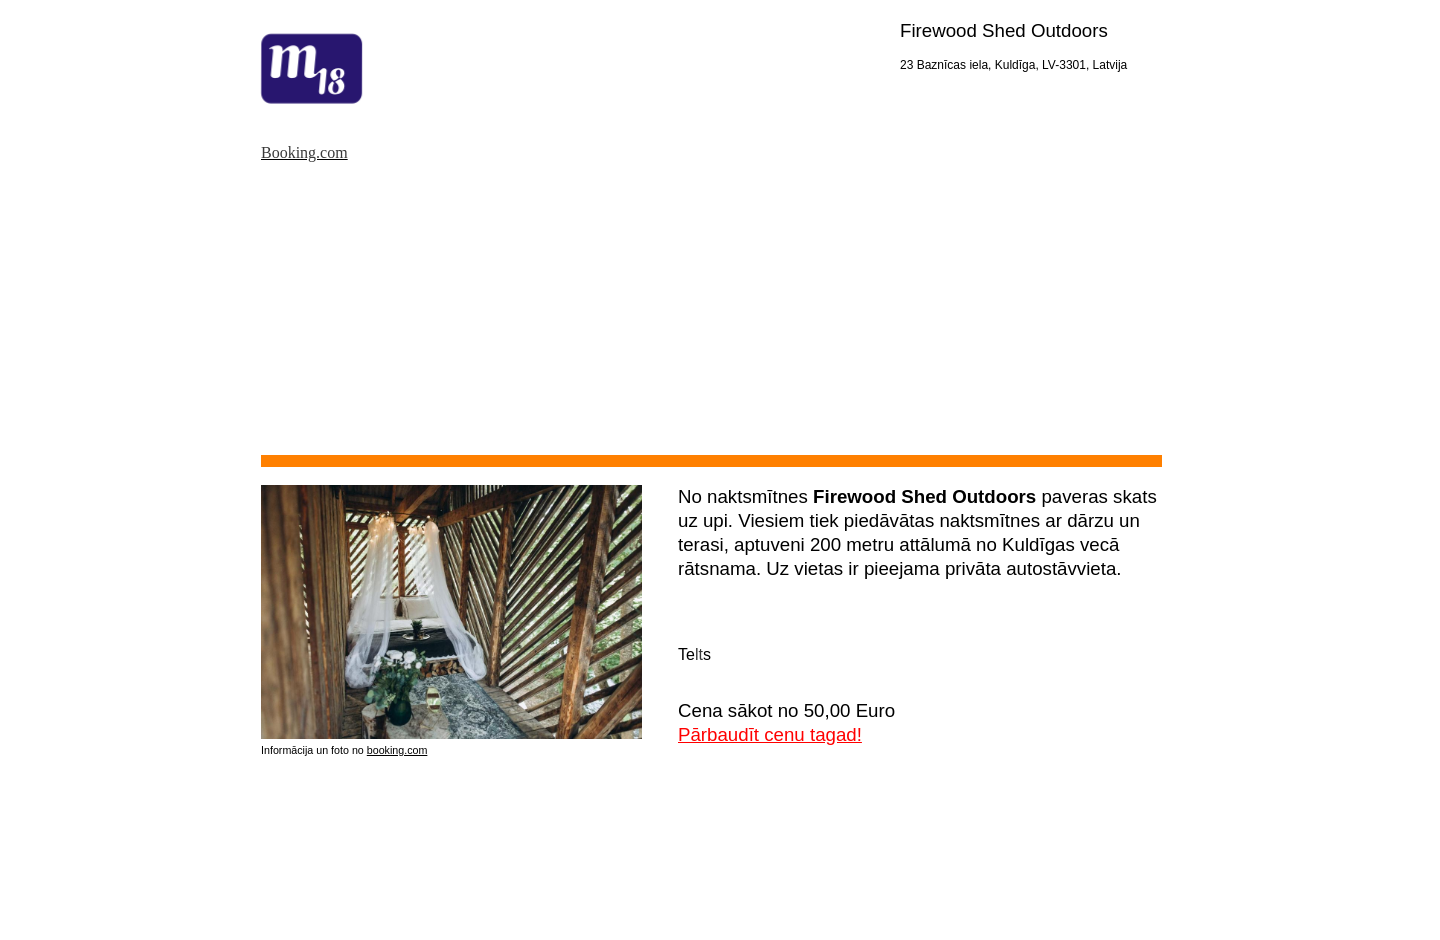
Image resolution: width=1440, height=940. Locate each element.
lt (699, 654)
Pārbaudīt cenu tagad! (770, 734)
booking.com (397, 750)
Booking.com (304, 152)
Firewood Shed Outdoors (1004, 30)
